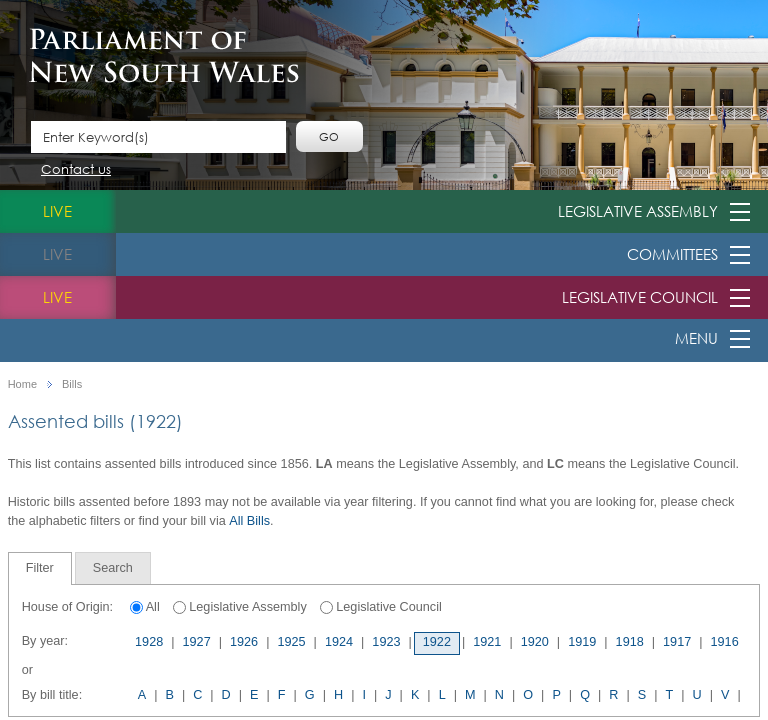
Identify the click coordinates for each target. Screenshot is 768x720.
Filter (40, 568)
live (57, 211)
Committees (672, 254)
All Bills (249, 521)
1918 (630, 642)
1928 (149, 642)
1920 (535, 642)
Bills (72, 384)
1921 (487, 642)
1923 (386, 642)
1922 (437, 642)
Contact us (76, 170)
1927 (197, 642)
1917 (677, 642)
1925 (291, 642)
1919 (582, 642)
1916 (725, 642)
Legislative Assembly (638, 211)
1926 (244, 642)
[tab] (40, 568)
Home (22, 384)
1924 (339, 642)
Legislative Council (640, 297)
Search (113, 568)
